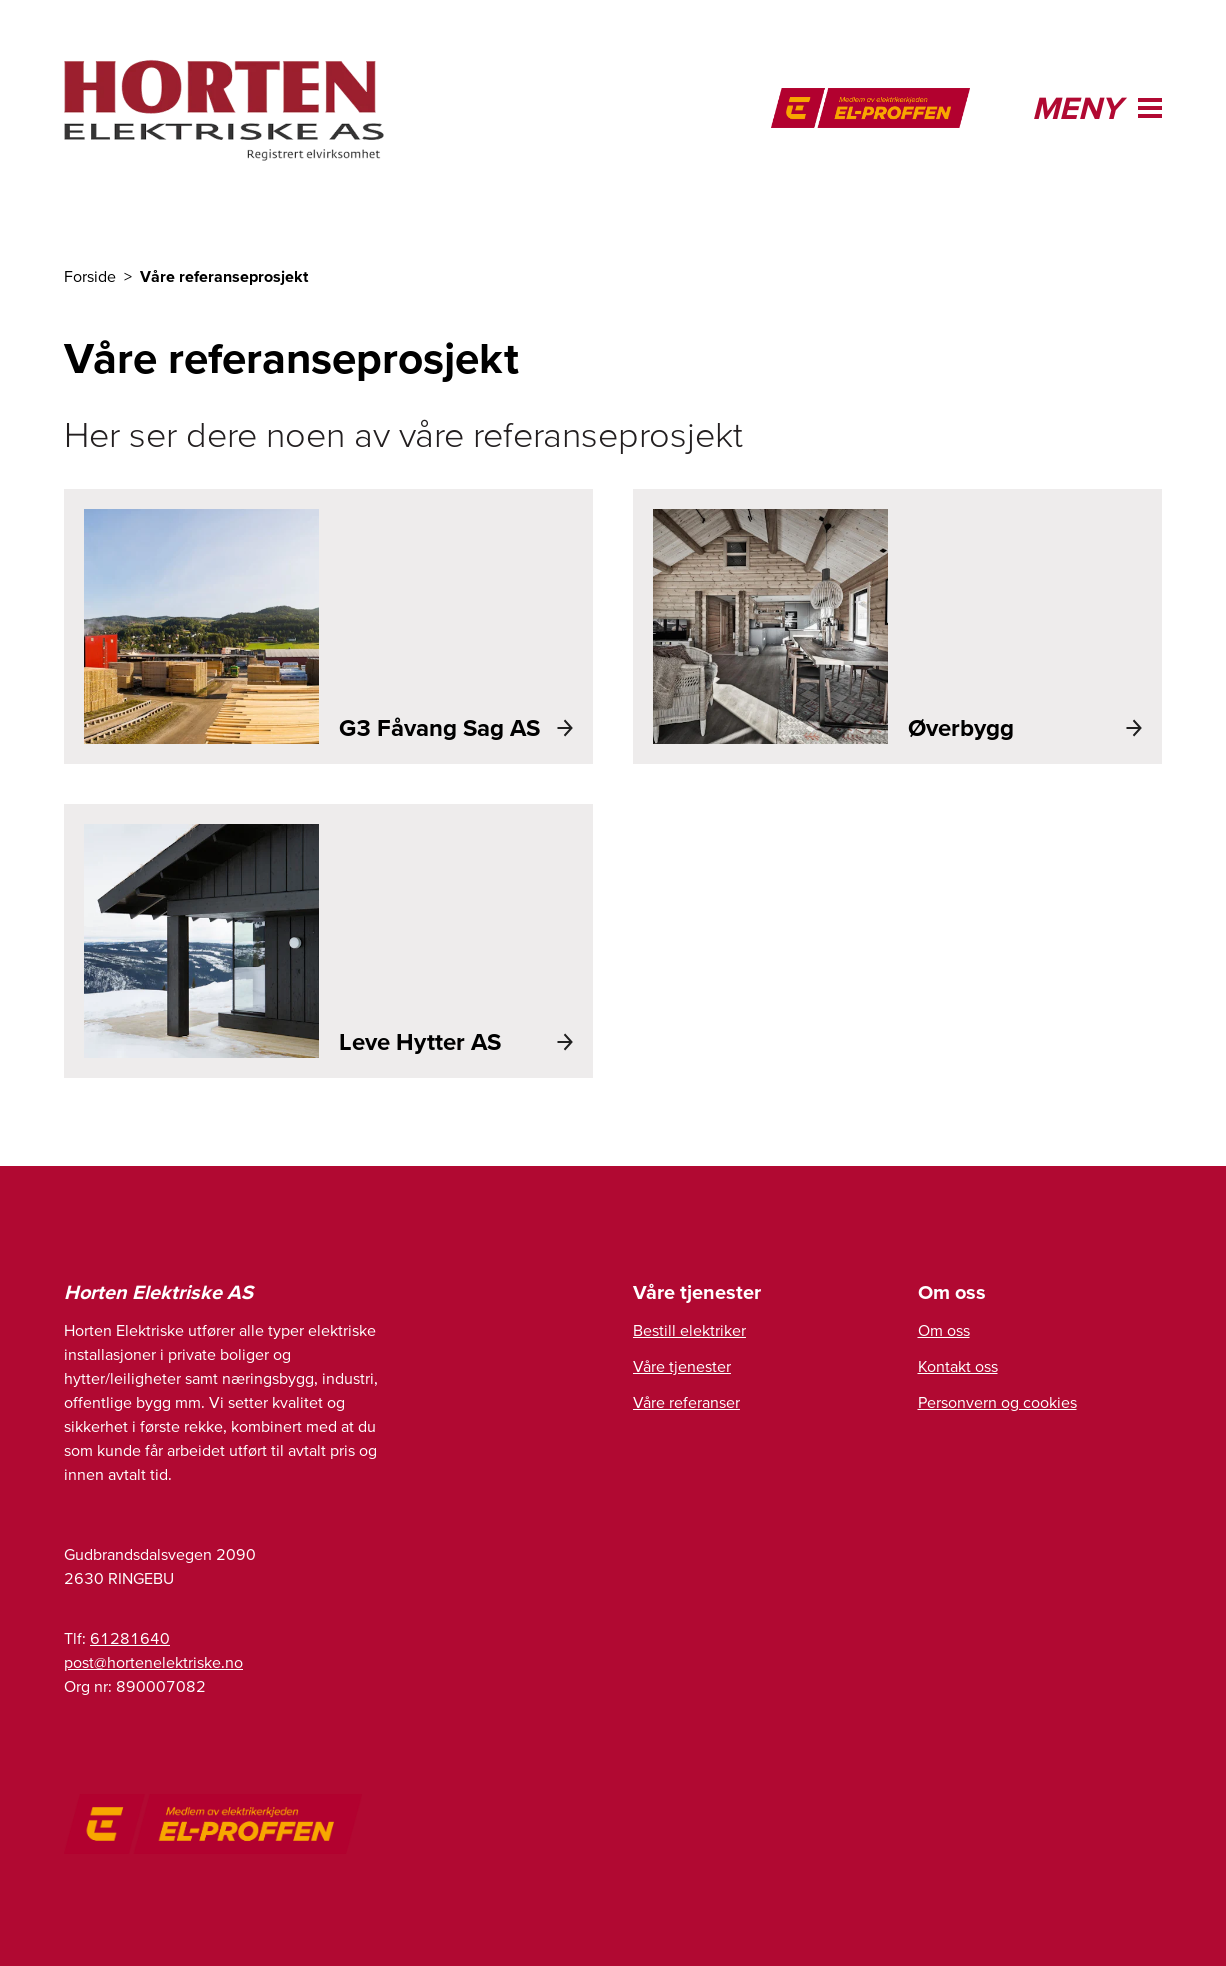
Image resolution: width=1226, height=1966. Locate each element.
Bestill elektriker (689, 1330)
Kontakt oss (958, 1366)
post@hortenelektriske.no (153, 1662)
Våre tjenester (682, 1366)
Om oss (944, 1330)
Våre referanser (686, 1402)
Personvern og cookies (997, 1402)
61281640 (130, 1638)
